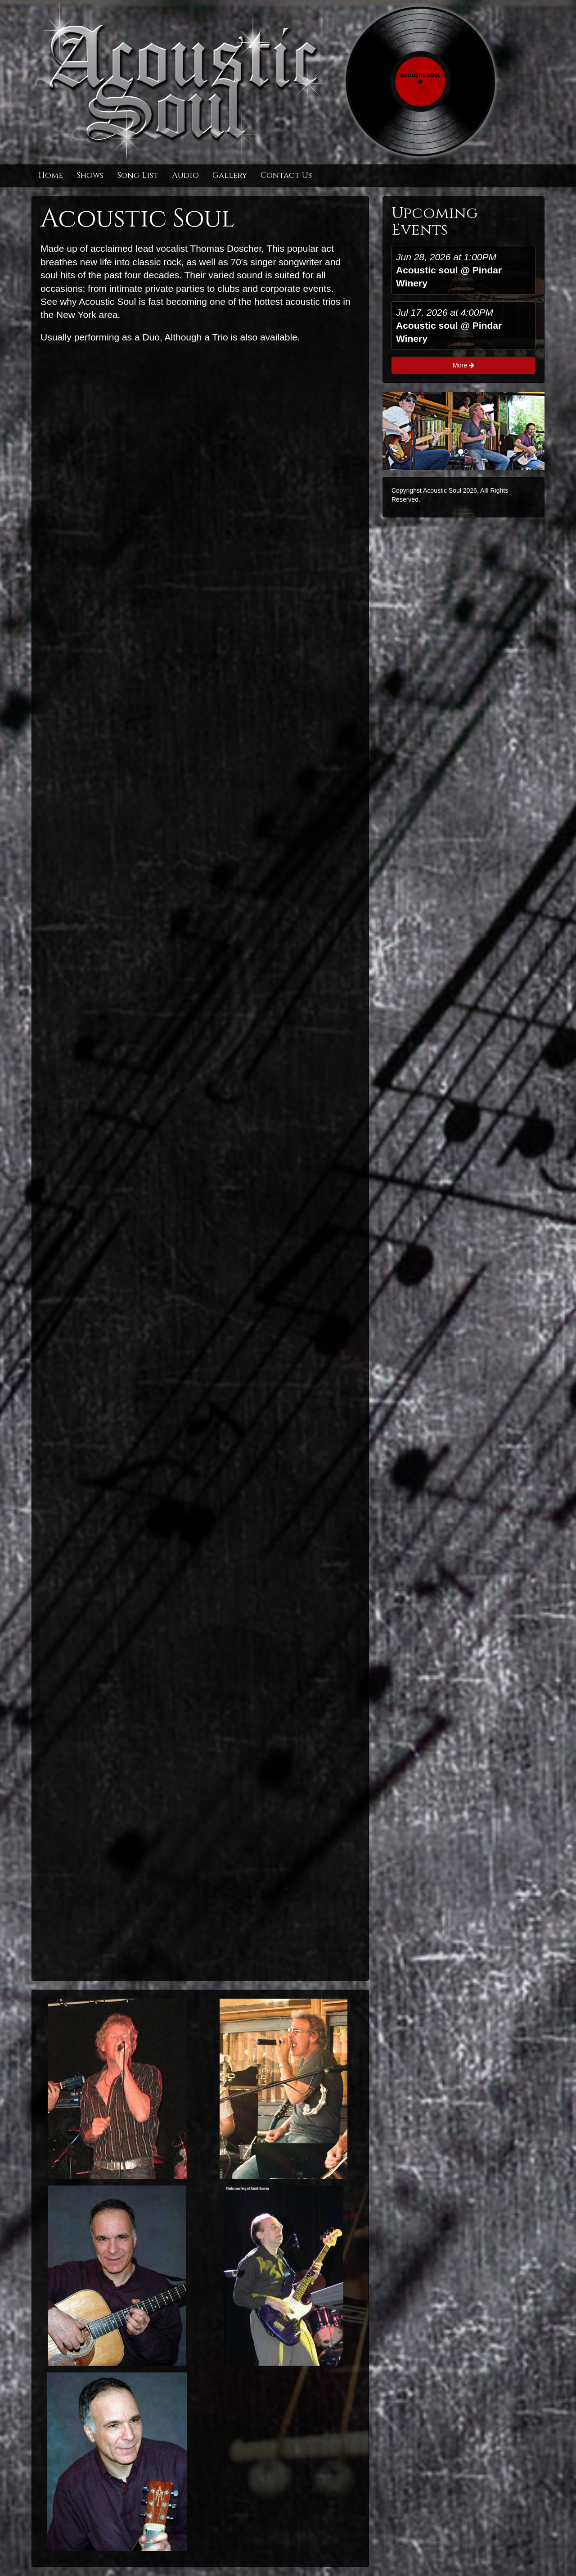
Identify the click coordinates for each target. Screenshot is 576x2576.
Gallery (229, 175)
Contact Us (286, 175)
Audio (185, 175)
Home (50, 175)
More (463, 365)
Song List (137, 175)
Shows (90, 175)
